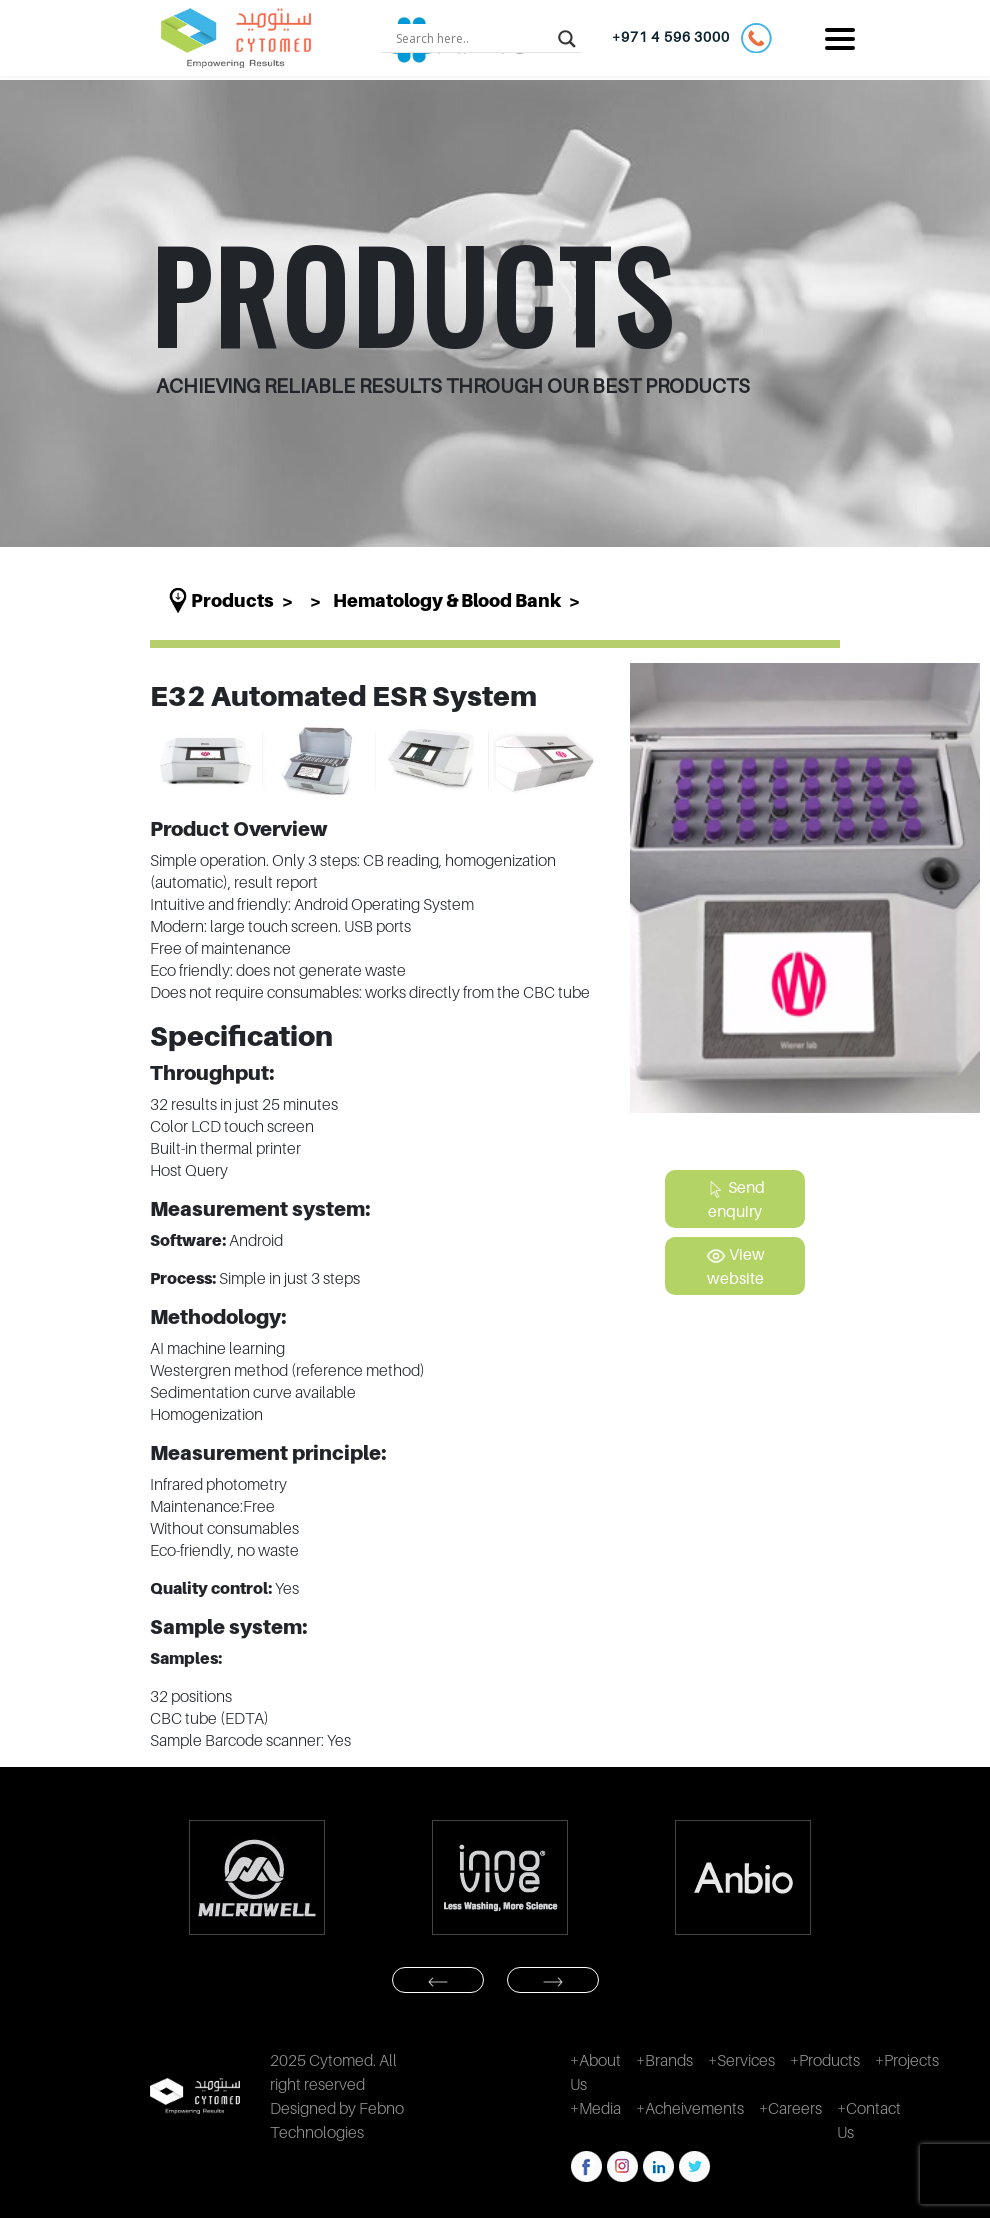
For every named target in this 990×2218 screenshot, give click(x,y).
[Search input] (472, 38)
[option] (256, 1877)
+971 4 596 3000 (691, 38)
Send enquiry (735, 1199)
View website (735, 1266)
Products (232, 600)
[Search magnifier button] (567, 38)
